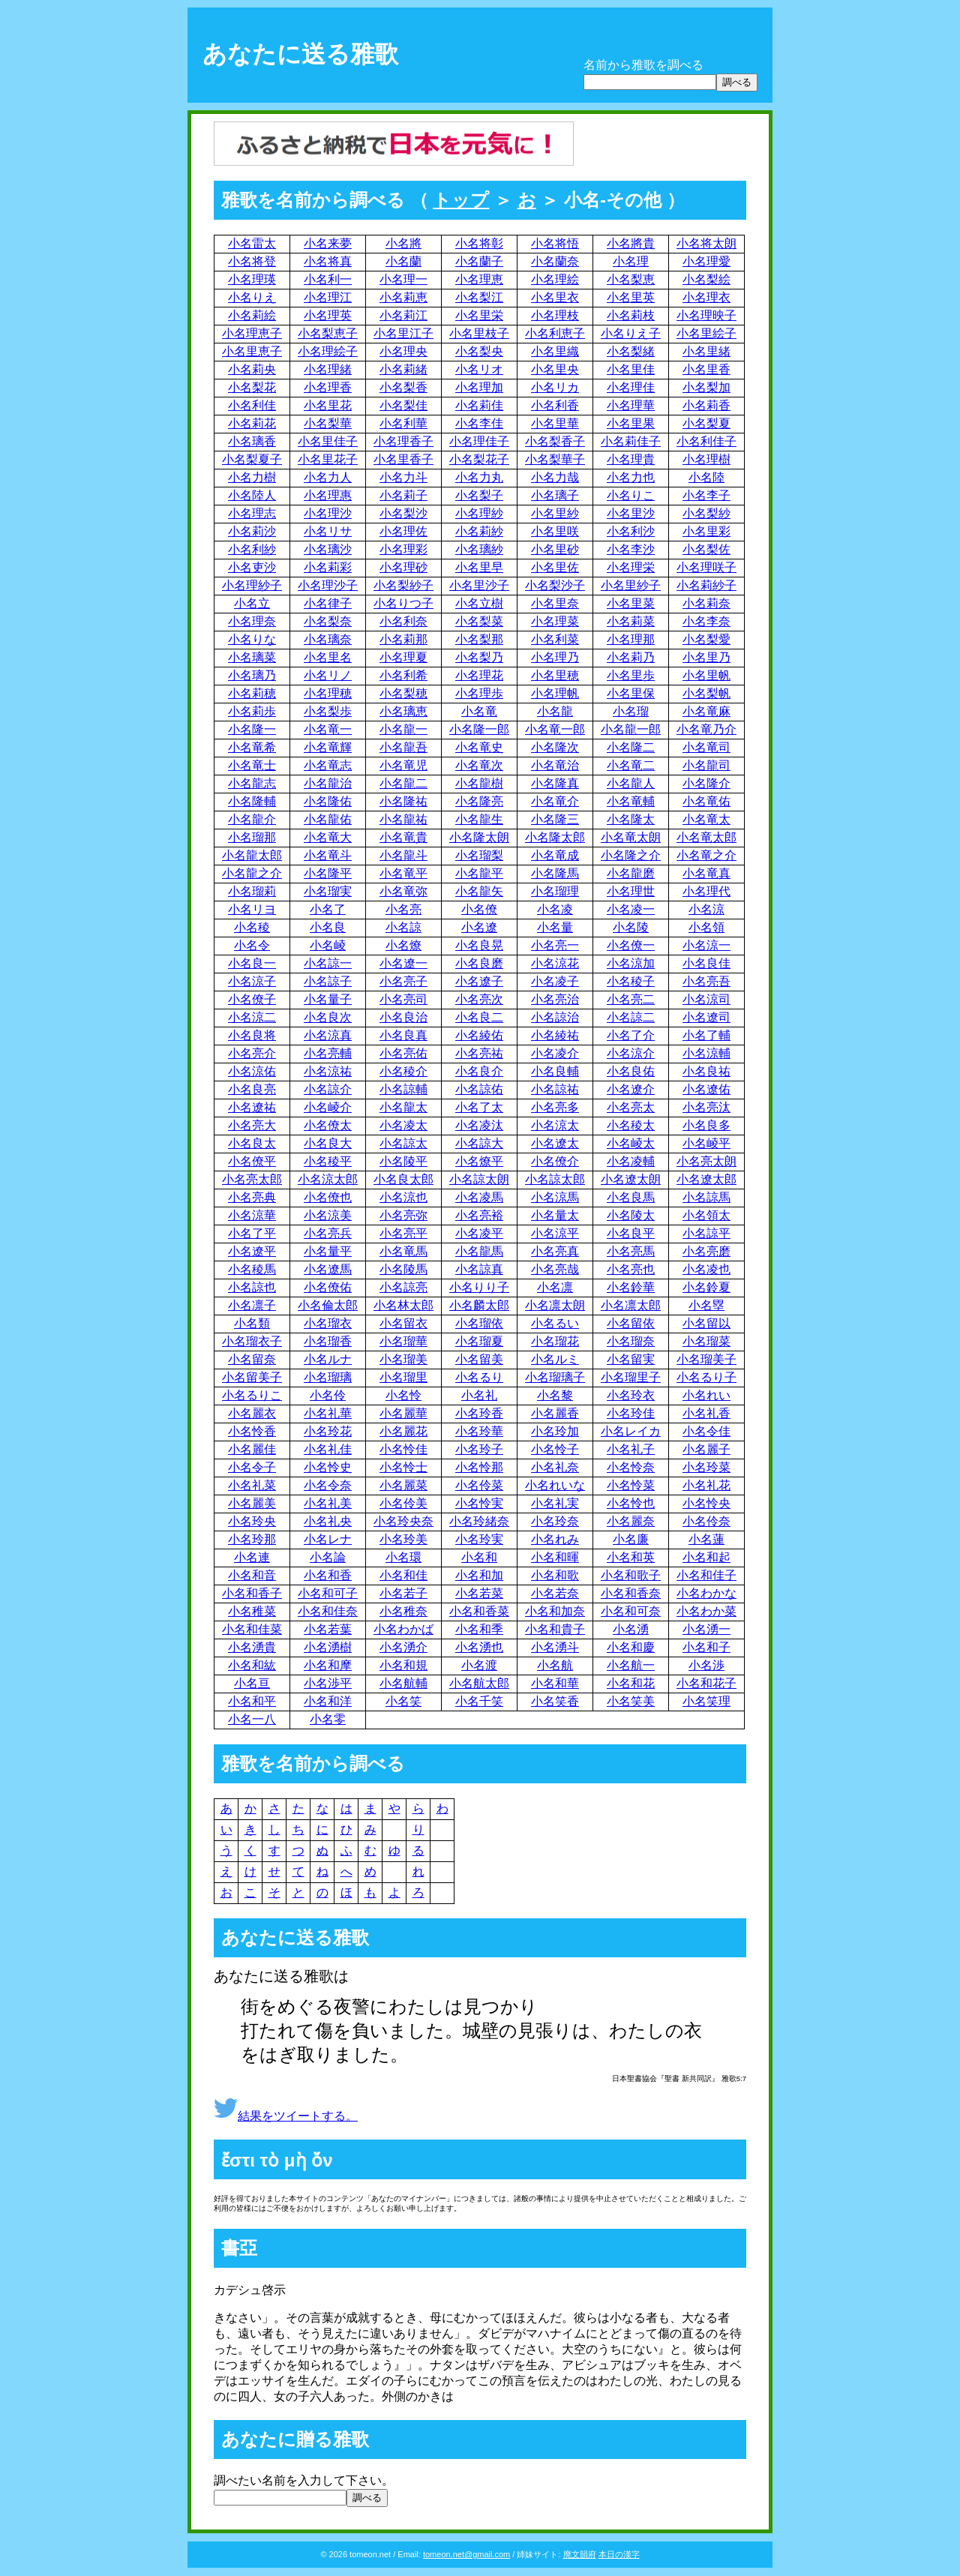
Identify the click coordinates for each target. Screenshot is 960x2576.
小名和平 (252, 1701)
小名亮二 (631, 999)
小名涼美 (328, 1215)
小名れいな (555, 1485)
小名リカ (555, 387)
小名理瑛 (252, 279)
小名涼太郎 (328, 1179)
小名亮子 (404, 981)
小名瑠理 (555, 891)
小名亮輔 (328, 1053)
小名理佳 (631, 387)
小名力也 (631, 477)
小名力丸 (479, 477)
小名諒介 (328, 1089)
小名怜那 (479, 1467)
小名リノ (328, 675)
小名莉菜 (631, 621)
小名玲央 (252, 1521)
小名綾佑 (479, 1035)
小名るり (479, 1377)
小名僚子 (252, 999)
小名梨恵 (631, 279)
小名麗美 (252, 1503)
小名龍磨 (631, 873)
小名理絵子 (328, 351)
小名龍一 (404, 729)
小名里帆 (706, 675)
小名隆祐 (404, 801)
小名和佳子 (706, 1575)
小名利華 (404, 423)
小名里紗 (555, 513)
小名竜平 (404, 873)
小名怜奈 (631, 1467)
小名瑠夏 (479, 1341)
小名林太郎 (404, 1305)
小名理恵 (479, 279)
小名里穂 (555, 675)
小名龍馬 (479, 1251)
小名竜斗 (328, 855)
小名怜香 (252, 1431)
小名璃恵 (404, 711)
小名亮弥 (404, 1215)
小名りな (252, 639)
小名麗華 (404, 1413)
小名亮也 (631, 1269)
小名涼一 (706, 945)
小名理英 (328, 315)
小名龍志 (252, 783)
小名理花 (479, 675)
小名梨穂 (404, 693)
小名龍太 (404, 1107)
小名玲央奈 (404, 1521)
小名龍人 (631, 783)
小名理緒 (328, 369)
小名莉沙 (252, 531)
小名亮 (404, 909)
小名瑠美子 (706, 1359)
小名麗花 (404, 1431)
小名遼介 (631, 1089)
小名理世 (631, 891)
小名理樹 (706, 459)
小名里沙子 (479, 585)
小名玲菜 (706, 1467)
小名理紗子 (252, 585)
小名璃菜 (252, 657)
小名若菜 (479, 1593)
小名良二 (479, 1017)
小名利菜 (555, 639)
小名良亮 (252, 1089)
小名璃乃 (252, 675)
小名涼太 (555, 1125)
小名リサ (328, 531)
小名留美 (479, 1359)
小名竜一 (328, 729)
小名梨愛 (706, 639)
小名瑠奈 (631, 1341)
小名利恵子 (555, 333)
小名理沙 (328, 513)
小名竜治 (555, 765)
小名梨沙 (404, 513)
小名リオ (479, 369)
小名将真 (328, 261)
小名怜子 (555, 1449)
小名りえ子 (631, 333)
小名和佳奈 (328, 1611)
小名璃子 (555, 495)
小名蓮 (706, 1539)
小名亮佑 (404, 1053)
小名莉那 (404, 639)
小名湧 (631, 1629)
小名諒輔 (404, 1089)
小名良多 (706, 1125)
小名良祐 (706, 1071)
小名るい (555, 1323)
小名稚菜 (252, 1611)
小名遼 (479, 927)
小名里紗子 (631, 585)
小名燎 (404, 945)
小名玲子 (479, 1449)
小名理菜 (555, 621)
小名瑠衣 (328, 1323)
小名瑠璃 (328, 1377)
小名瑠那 (252, 837)
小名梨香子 (555, 441)
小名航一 (631, 1665)
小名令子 (252, 1467)
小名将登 (252, 261)
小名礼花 (706, 1485)
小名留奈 (252, 1359)
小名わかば (404, 1629)
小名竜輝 (328, 747)
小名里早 (479, 567)
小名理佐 (404, 531)
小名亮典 (252, 1197)
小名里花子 (328, 459)
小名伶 (328, 1395)
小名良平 (631, 1233)
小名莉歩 (252, 711)
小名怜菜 (631, 1485)
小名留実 (631, 1359)
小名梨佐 (706, 549)
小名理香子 (404, 441)
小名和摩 (328, 1665)
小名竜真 (706, 873)
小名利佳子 (706, 441)
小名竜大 (328, 837)
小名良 (328, 927)
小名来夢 (328, 243)
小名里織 (555, 351)
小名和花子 (706, 1683)
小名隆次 (555, 747)
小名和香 (328, 1575)
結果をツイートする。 (286, 2116)
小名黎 (555, 1395)
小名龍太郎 (252, 855)
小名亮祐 (479, 1053)
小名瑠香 (328, 1341)
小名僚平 (252, 1161)
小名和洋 (328, 1701)
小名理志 (252, 513)
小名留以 (706, 1323)
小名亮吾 (706, 981)
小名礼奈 (555, 1467)
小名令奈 (328, 1485)
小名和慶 (631, 1647)
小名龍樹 (479, 783)
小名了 (328, 909)
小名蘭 (404, 261)
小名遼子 (479, 981)
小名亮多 (555, 1107)
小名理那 (631, 639)
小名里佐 (555, 567)
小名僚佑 (328, 1287)
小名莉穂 (252, 693)
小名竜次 (479, 765)
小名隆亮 (479, 801)
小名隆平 (328, 873)
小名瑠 (631, 711)
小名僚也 (328, 1197)
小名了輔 (706, 1035)
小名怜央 (706, 1503)
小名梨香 (404, 387)
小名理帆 (555, 693)
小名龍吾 (404, 747)
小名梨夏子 (252, 459)
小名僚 (479, 909)
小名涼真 (328, 1035)
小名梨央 (479, 351)
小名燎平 (479, 1161)
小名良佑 (631, 1071)
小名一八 (252, 1719)
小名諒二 (631, 1017)
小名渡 (479, 1665)
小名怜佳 (404, 1449)
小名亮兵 (328, 1233)
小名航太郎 (479, 1683)
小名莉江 (404, 315)
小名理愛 (706, 261)
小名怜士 (404, 1467)
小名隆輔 (252, 801)
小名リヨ (252, 909)
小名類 (252, 1323)
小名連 (252, 1557)
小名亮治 (555, 999)
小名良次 (328, 1017)
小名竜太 (706, 819)
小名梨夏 (706, 423)
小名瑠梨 (479, 855)
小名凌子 (555, 981)
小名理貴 (631, 459)
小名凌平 (479, 1233)
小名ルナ (328, 1359)
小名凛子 (252, 1305)
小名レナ (328, 1539)
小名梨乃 (479, 657)
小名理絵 (555, 279)
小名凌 (555, 909)
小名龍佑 (328, 819)
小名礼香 (706, 1413)
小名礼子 (631, 1449)
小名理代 (706, 891)
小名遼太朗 (631, 1179)
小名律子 (328, 603)
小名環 (404, 1557)
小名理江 (328, 297)
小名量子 (328, 999)
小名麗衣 (252, 1413)
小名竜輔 (631, 801)
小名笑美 (631, 1701)
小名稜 (252, 927)
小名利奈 (404, 621)
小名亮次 (479, 999)
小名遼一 (404, 963)
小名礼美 (328, 1503)
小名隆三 (555, 819)
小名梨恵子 (328, 333)
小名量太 (555, 1215)
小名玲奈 (555, 1521)
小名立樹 (479, 603)
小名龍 (555, 711)
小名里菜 (631, 603)
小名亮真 (555, 1251)
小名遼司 (706, 1017)
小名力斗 (404, 477)
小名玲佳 (631, 1413)
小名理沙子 (328, 585)
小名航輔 (404, 1683)
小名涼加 (631, 963)
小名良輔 (555, 1071)
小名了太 (479, 1107)
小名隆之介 (631, 855)
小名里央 (555, 369)
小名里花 (328, 405)
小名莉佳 (479, 405)
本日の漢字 (619, 2554)
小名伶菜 (479, 1485)
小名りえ (252, 297)
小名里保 (631, 693)
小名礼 (479, 1395)
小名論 (328, 1557)
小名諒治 (555, 1017)
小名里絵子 (706, 333)
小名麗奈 (631, 1521)
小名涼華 (252, 1215)
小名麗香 (555, 1413)
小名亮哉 (555, 1269)
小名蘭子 (479, 261)
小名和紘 (252, 1665)
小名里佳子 (328, 441)
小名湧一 (706, 1629)
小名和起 (706, 1557)
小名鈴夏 (706, 1287)
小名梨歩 (328, 711)
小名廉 (631, 1539)
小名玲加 (555, 1431)
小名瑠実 (328, 891)
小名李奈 (706, 621)
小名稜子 (631, 981)
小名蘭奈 (555, 261)
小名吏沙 (252, 567)
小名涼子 (252, 981)
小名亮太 (631, 1107)
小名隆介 (706, 783)
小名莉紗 (479, 531)
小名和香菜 (479, 1611)
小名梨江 (479, 297)
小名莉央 (252, 369)
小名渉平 (328, 1683)
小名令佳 (706, 1431)
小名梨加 (706, 387)
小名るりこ (252, 1395)
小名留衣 (404, 1323)
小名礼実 (555, 1503)
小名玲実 (479, 1539)
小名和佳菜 (252, 1629)
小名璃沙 (328, 549)
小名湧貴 (252, 1647)
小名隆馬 (555, 873)
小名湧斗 (555, 1647)
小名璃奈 (328, 639)
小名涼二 (252, 1017)
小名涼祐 (328, 1071)
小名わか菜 (706, 1611)
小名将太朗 (706, 243)
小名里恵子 (252, 351)
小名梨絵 (706, 279)
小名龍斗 (404, 855)
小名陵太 (631, 1215)
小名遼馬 (328, 1269)
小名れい (706, 1395)
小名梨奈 (328, 621)
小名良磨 (479, 963)
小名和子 (706, 1647)
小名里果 (631, 423)
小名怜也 (631, 1503)
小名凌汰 (479, 1125)
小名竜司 (706, 747)
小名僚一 (631, 945)
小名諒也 (252, 1287)
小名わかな (706, 1593)
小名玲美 (404, 1539)
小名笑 (404, 1701)
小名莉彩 (328, 567)
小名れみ (555, 1539)
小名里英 (631, 297)
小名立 (252, 603)
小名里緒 (706, 351)
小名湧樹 (328, 1647)
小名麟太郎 (479, 1305)
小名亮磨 (706, 1251)
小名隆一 (252, 729)
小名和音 (252, 1575)
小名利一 (328, 279)
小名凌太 (404, 1125)
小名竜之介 (706, 855)
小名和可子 (328, 1593)
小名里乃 (706, 657)
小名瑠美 (404, 1359)
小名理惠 (328, 495)
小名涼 (706, 909)
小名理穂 (328, 693)
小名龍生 (479, 819)
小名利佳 (252, 405)
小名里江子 (404, 333)
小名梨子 (479, 495)
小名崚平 (706, 1143)
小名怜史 (328, 1467)
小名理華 (631, 405)
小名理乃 (555, 657)
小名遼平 (252, 1251)
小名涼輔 (706, 1053)
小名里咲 (555, 531)
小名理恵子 (252, 333)
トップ (461, 200)
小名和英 (631, 1557)
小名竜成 (555, 855)
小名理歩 (479, 693)
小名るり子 (706, 1377)
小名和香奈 (631, 1593)
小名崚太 (631, 1143)
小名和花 (631, 1683)
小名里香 (706, 369)
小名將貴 (631, 243)
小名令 (252, 945)
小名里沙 (631, 513)
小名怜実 (479, 1503)
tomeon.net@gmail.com (466, 2554)
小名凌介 (555, 1053)
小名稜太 (631, 1125)
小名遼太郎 (706, 1179)
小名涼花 (555, 963)
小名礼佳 (328, 1449)
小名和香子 (252, 1593)
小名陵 (631, 927)
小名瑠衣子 (252, 1341)
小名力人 (328, 477)
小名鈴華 (631, 1287)
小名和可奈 (631, 1611)
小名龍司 (706, 765)
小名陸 (706, 477)
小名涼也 (404, 1197)
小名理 (631, 261)
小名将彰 (479, 243)
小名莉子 (404, 495)
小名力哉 (555, 477)
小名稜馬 (252, 1269)
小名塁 (706, 1305)
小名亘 (252, 1683)
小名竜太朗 (631, 837)
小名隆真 (555, 783)
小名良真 (404, 1035)
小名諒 (404, 927)
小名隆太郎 (555, 837)
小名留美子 (252, 1377)
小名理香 (328, 387)
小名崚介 (328, 1107)
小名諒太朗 (479, 1179)
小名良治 (404, 1017)
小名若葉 (328, 1629)
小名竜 (479, 711)
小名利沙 (631, 531)
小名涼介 (631, 1053)
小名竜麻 (706, 711)
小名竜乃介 (706, 729)
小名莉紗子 (706, 585)
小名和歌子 (631, 1575)
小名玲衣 (631, 1395)
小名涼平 (555, 1233)
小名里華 (555, 423)
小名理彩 (404, 549)
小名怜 (404, 1395)
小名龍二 (404, 783)
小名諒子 (328, 981)
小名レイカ (631, 1431)
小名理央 (404, 351)
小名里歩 (631, 675)
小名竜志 (328, 765)
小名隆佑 (328, 801)
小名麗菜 (404, 1485)
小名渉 (706, 1665)
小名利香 (555, 405)
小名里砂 (555, 549)
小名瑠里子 (631, 1377)
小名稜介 (404, 1071)
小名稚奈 (404, 1611)
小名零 (328, 1719)
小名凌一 (631, 909)
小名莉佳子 (631, 441)
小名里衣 (555, 297)
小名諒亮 (404, 1287)
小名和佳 (404, 1575)
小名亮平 (404, 1233)
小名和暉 (555, 1557)
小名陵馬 (404, 1269)
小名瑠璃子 (555, 1377)
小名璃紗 (479, 549)
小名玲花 (328, 1431)
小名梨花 (252, 387)
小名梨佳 (404, 405)
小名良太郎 (404, 1179)
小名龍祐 (404, 819)
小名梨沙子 (555, 585)
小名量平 (328, 1251)
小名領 (706, 927)
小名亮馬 (631, 1251)
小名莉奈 (706, 603)
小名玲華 (479, 1431)
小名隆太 (631, 819)
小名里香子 (404, 459)
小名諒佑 (479, 1089)
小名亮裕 (479, 1215)
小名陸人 (252, 495)
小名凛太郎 (631, 1305)
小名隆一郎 (479, 729)
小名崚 (328, 945)
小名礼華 (328, 1413)
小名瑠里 (404, 1377)
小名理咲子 (706, 567)
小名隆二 (631, 747)
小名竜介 (555, 801)
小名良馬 (631, 1197)
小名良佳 (706, 963)
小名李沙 (631, 549)
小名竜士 (252, 765)
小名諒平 (706, 1233)
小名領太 (706, 1215)
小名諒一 (328, 963)
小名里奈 (555, 603)
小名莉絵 (252, 315)
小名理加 (479, 387)
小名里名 (328, 657)
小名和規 (404, 1665)
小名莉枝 (631, 315)
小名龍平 (479, 873)
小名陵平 (404, 1161)
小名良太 (252, 1143)
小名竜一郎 (555, 729)
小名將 (404, 243)
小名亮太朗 (706, 1161)
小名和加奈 (555, 1611)
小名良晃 (479, 945)
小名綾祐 (555, 1035)
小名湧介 (404, 1647)
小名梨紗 (706, 513)
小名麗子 (706, 1449)
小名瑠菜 (706, 1341)
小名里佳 (631, 369)
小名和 (479, 1557)
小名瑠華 (404, 1341)
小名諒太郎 (555, 1179)
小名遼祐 (252, 1107)
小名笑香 (555, 1701)
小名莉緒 (404, 369)
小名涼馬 (555, 1197)
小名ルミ (555, 1359)
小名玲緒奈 (479, 1521)
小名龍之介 (252, 873)
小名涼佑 (252, 1071)
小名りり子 (479, 1287)
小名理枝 (555, 315)
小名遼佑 (706, 1089)
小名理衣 (706, 297)
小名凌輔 (631, 1161)
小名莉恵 (404, 297)
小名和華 (555, 1683)
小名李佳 (479, 423)
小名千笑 (479, 1701)
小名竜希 (252, 747)
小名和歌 (555, 1575)
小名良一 (252, 963)
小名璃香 (252, 441)
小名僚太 (328, 1125)
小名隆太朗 (479, 837)
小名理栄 (631, 567)
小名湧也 (479, 1647)
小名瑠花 (555, 1341)
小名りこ (631, 495)
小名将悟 (555, 243)
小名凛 (555, 1287)
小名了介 (631, 1035)
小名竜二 (631, 765)
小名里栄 (479, 315)
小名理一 (404, 279)
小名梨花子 (479, 459)
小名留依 (631, 1323)
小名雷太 (252, 243)
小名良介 (479, 1071)
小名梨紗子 (404, 585)
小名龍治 (328, 783)
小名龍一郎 (631, 729)
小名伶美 (404, 1503)
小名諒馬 (706, 1197)
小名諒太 (404, 1143)
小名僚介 (555, 1161)
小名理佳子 (479, 441)
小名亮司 (404, 999)
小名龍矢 (479, 891)
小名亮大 (252, 1125)
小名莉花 (252, 423)
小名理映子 (706, 315)
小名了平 (252, 1233)
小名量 (555, 927)
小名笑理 (706, 1701)
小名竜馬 (404, 1251)
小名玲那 (252, 1539)
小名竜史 (479, 747)
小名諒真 (479, 1269)
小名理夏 (404, 657)
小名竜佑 (706, 801)
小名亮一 (555, 945)
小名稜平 (328, 1161)
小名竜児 (404, 765)
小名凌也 (706, 1269)
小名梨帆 (706, 693)
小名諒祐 (555, 1089)
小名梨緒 (631, 351)
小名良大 (328, 1143)
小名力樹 (252, 477)
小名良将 (252, 1035)
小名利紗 (252, 549)
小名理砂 (404, 567)
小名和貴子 (555, 1629)
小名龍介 (252, 819)
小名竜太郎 (706, 837)
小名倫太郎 (328, 1305)
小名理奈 (252, 621)
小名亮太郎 (252, 1179)
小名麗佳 (252, 1449)
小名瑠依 (479, 1323)
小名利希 (404, 675)
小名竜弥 (404, 891)
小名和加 (479, 1575)
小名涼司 (706, 999)
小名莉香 (706, 405)
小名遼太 (555, 1143)
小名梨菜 (479, 621)
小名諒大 (479, 1143)
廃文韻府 (579, 2554)
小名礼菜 (252, 1485)
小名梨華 (328, 423)
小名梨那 (479, 639)
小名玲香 (479, 1413)
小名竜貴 (404, 837)
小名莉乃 (631, 657)
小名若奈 (555, 1593)
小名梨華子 (555, 459)
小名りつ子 (404, 603)
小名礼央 (328, 1521)
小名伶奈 (706, 1521)
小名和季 (479, 1629)
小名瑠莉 (252, 891)
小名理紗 (479, 513)
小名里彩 (706, 531)
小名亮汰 (706, 1107)
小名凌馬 (479, 1197)
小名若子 (404, 1593)
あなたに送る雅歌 (300, 53)
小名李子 (706, 495)
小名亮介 (252, 1053)
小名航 (555, 1665)
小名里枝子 (479, 333)
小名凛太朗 (555, 1305)
